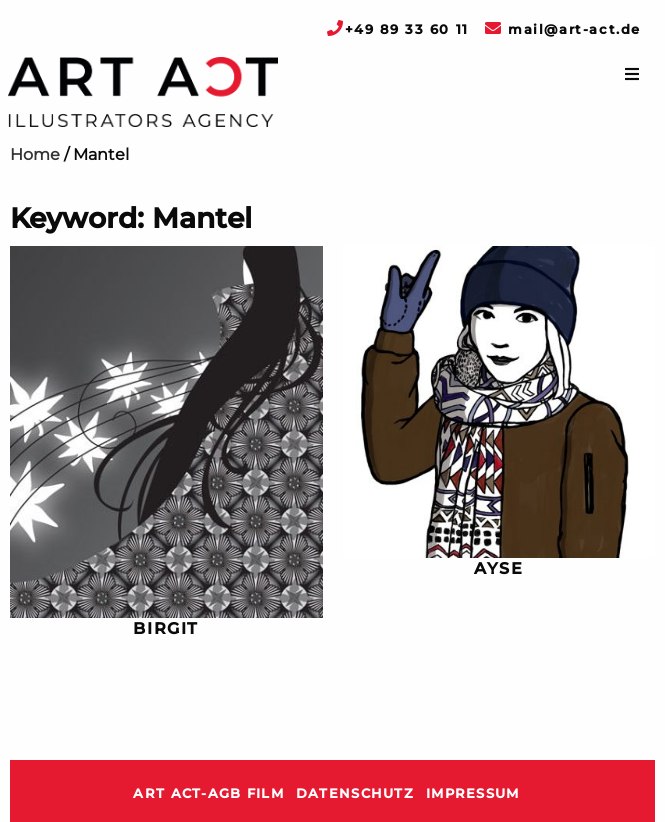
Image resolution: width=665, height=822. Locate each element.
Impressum (473, 793)
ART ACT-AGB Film (208, 793)
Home (35, 154)
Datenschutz (355, 793)
